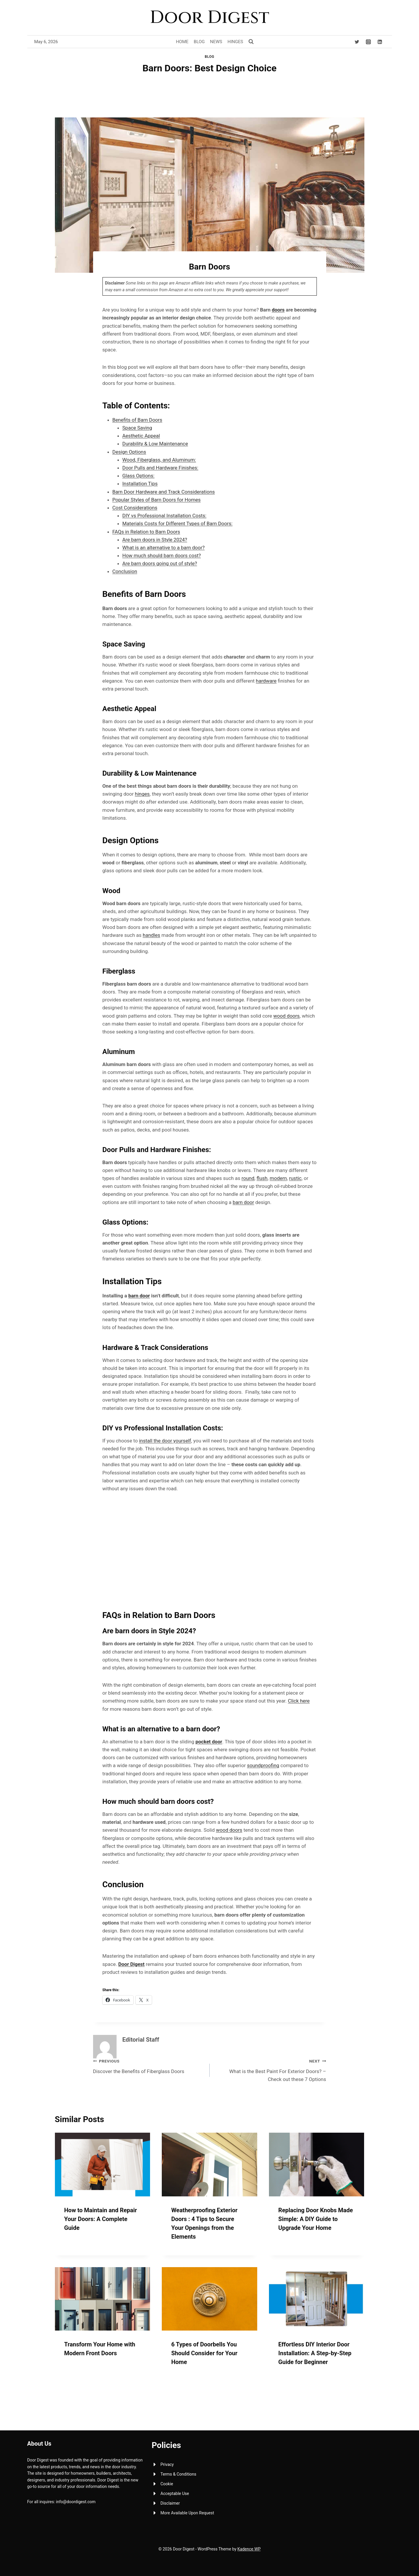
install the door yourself (165, 1441)
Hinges (235, 41)
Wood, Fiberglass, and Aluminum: (159, 460)
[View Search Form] (251, 41)
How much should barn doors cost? (161, 555)
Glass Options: (138, 476)
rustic (295, 1178)
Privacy (167, 2464)
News (216, 41)
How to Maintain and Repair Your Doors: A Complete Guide (100, 2219)
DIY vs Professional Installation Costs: (164, 515)
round (248, 1178)
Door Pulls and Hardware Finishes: (160, 468)
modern (278, 1178)
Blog (199, 41)
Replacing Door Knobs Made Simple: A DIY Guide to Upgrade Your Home (315, 2219)
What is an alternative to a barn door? (163, 547)
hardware (266, 681)
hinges (142, 794)
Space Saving (137, 428)
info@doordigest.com (76, 2501)
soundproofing (263, 1765)
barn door (243, 1202)
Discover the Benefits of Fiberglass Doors (149, 2065)
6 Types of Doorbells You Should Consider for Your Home (204, 2353)
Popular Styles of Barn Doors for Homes (156, 500)
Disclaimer (170, 2503)
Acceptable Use (175, 2493)
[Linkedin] (380, 42)
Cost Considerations (134, 508)
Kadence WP (249, 2549)
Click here (299, 1701)
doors (278, 310)
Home (182, 41)
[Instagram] (368, 42)
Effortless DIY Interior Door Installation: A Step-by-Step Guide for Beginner (314, 2353)
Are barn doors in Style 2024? (154, 540)
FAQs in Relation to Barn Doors (146, 532)
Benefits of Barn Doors (137, 420)
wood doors (286, 1016)
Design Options (129, 452)
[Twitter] (357, 42)
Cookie (167, 2483)
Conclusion (124, 571)
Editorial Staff (140, 2039)
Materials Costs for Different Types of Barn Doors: (177, 523)
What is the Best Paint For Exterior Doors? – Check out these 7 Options (270, 2069)
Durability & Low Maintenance (155, 444)
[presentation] (102, 2164)
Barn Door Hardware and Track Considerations (163, 492)
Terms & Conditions (178, 2474)
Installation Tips (140, 483)
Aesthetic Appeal (141, 436)
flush (262, 1178)
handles (151, 935)
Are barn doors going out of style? (159, 563)
